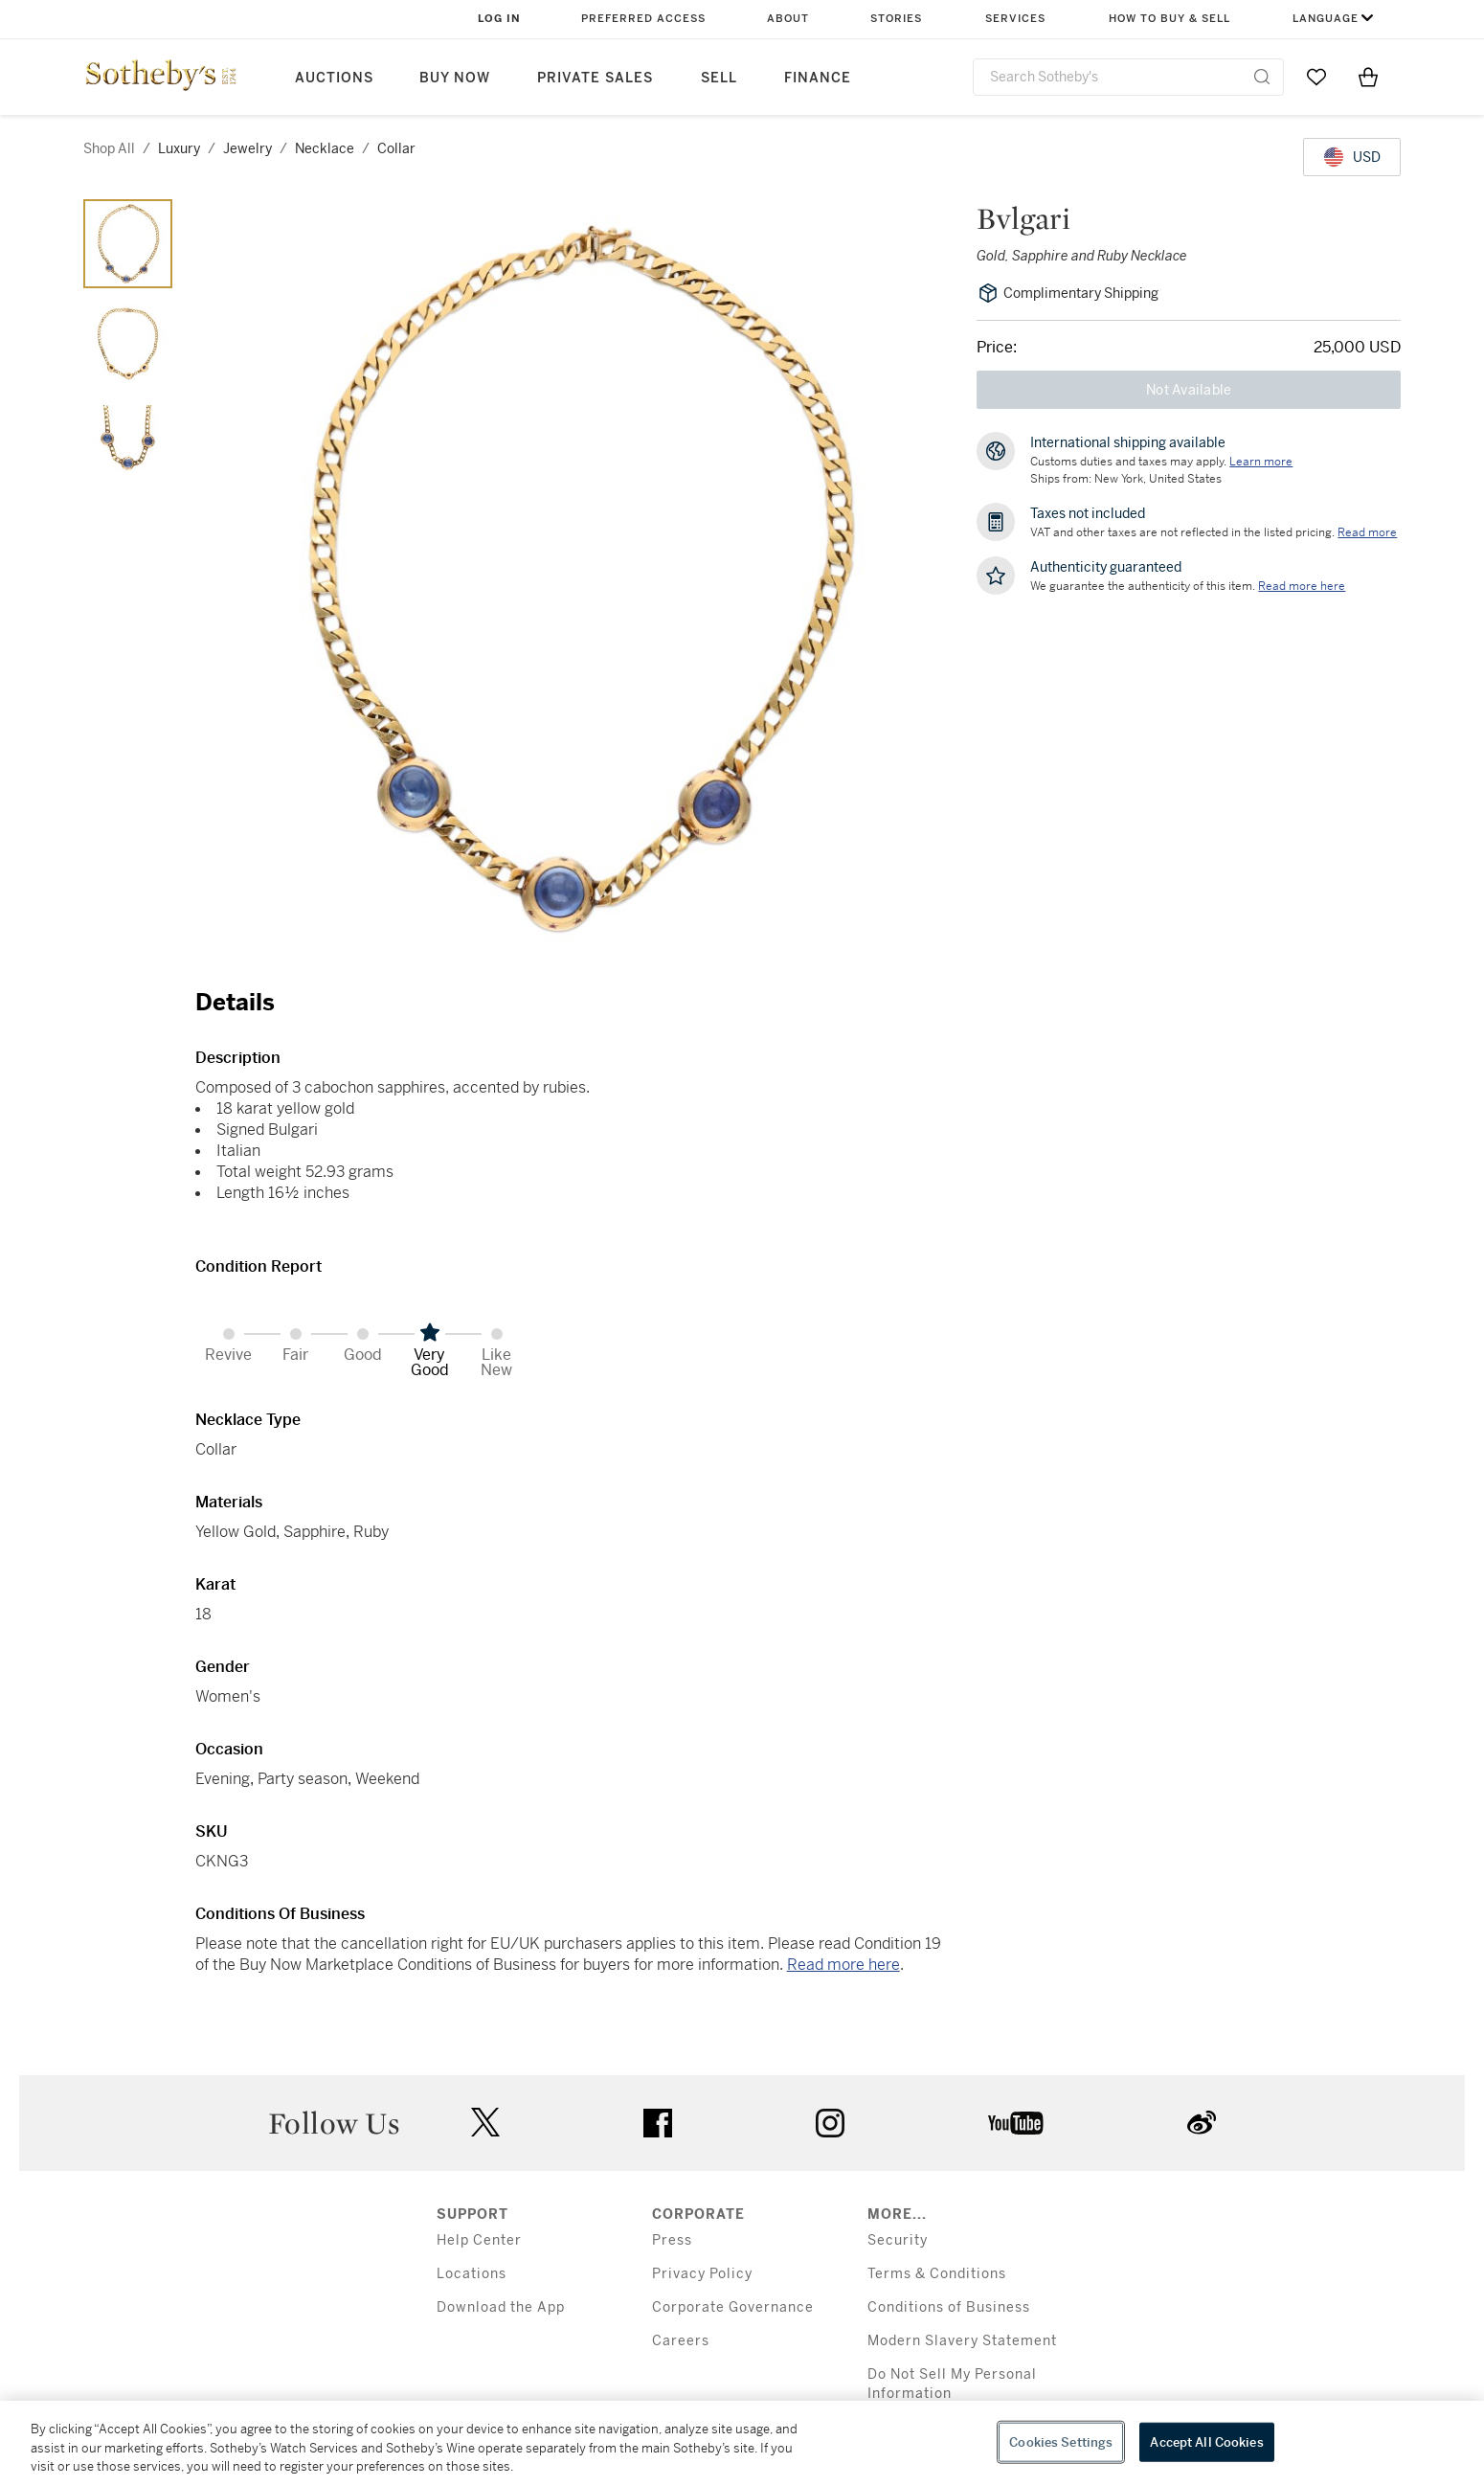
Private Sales (595, 78)
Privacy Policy (702, 2274)
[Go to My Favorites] (1316, 76)
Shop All (109, 148)
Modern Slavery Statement (962, 2341)
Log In (499, 18)
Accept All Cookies (1206, 2441)
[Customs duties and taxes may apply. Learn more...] (1261, 461)
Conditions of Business (948, 2307)
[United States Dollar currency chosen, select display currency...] (1352, 157)
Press (672, 2240)
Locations (471, 2274)
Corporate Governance (733, 2307)
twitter (485, 2122)
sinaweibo (1201, 2123)
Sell (719, 78)
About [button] (788, 18)
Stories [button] (896, 18)
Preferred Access (643, 18)
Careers (680, 2341)
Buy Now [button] (454, 78)
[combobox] (1128, 77)
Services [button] (1015, 18)
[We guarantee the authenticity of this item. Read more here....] (1301, 586)
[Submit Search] (1262, 76)
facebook (657, 2123)
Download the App (501, 2307)
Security (897, 2240)
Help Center (479, 2240)
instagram (830, 2123)
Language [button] (1326, 18)
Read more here (843, 1965)
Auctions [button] (334, 78)
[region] (742, 2443)
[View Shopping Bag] (1368, 76)
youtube (1016, 2123)
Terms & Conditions (936, 2274)
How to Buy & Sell (1169, 18)
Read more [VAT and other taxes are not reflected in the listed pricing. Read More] (1367, 532)
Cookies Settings (1061, 2441)
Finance (817, 78)
